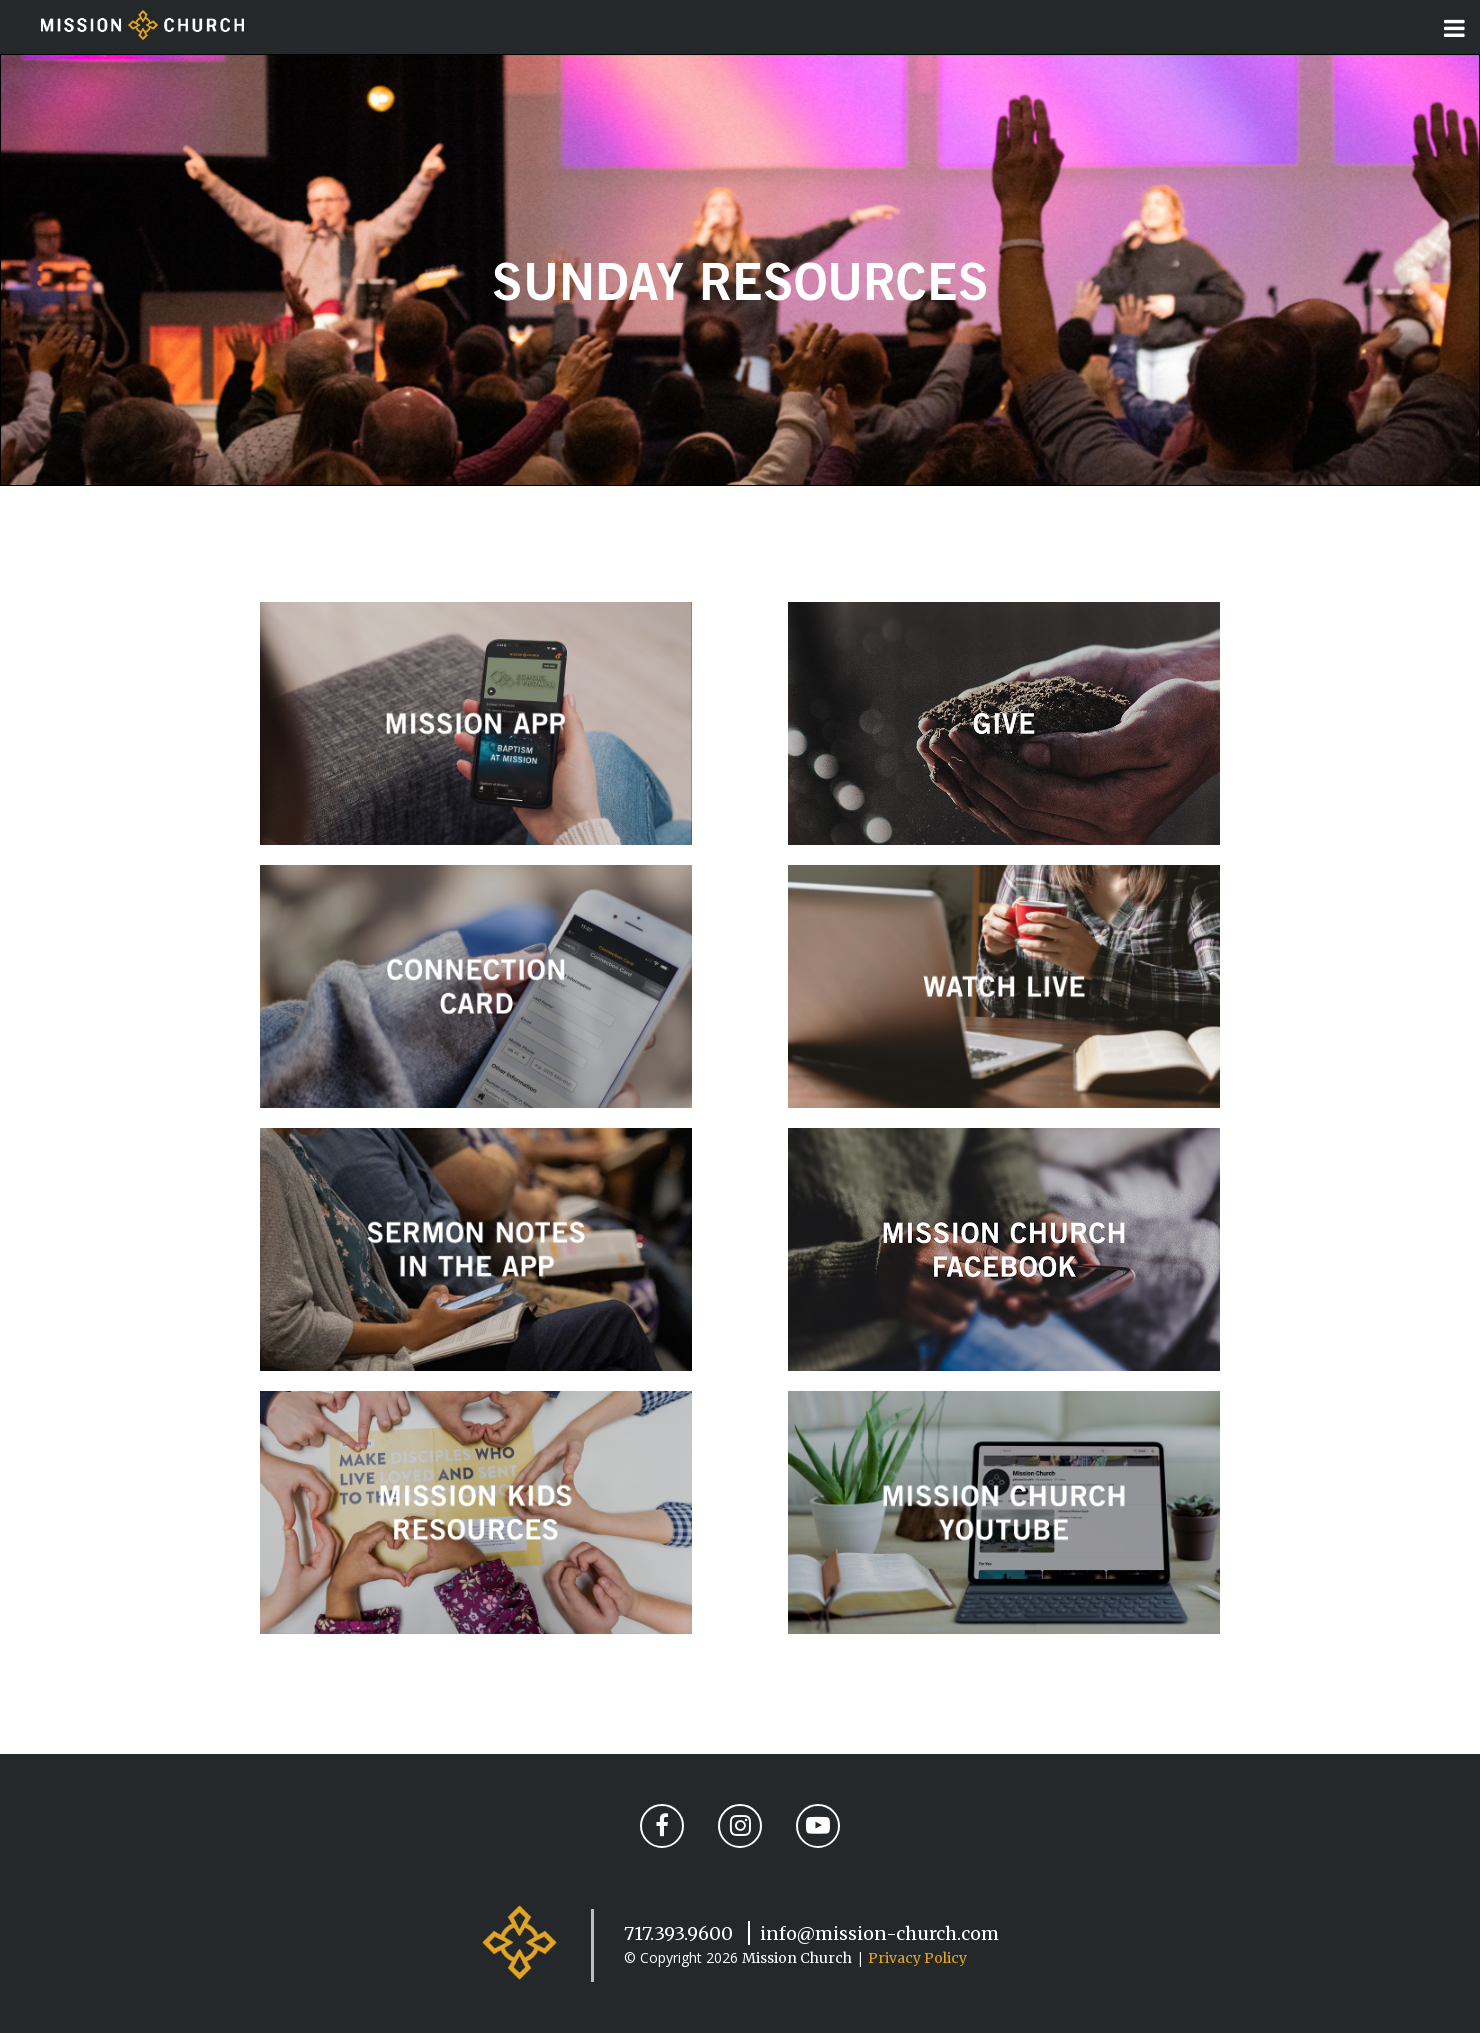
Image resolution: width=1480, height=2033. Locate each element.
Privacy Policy (917, 1958)
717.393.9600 (678, 1933)
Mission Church (797, 1958)
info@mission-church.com (879, 1933)
